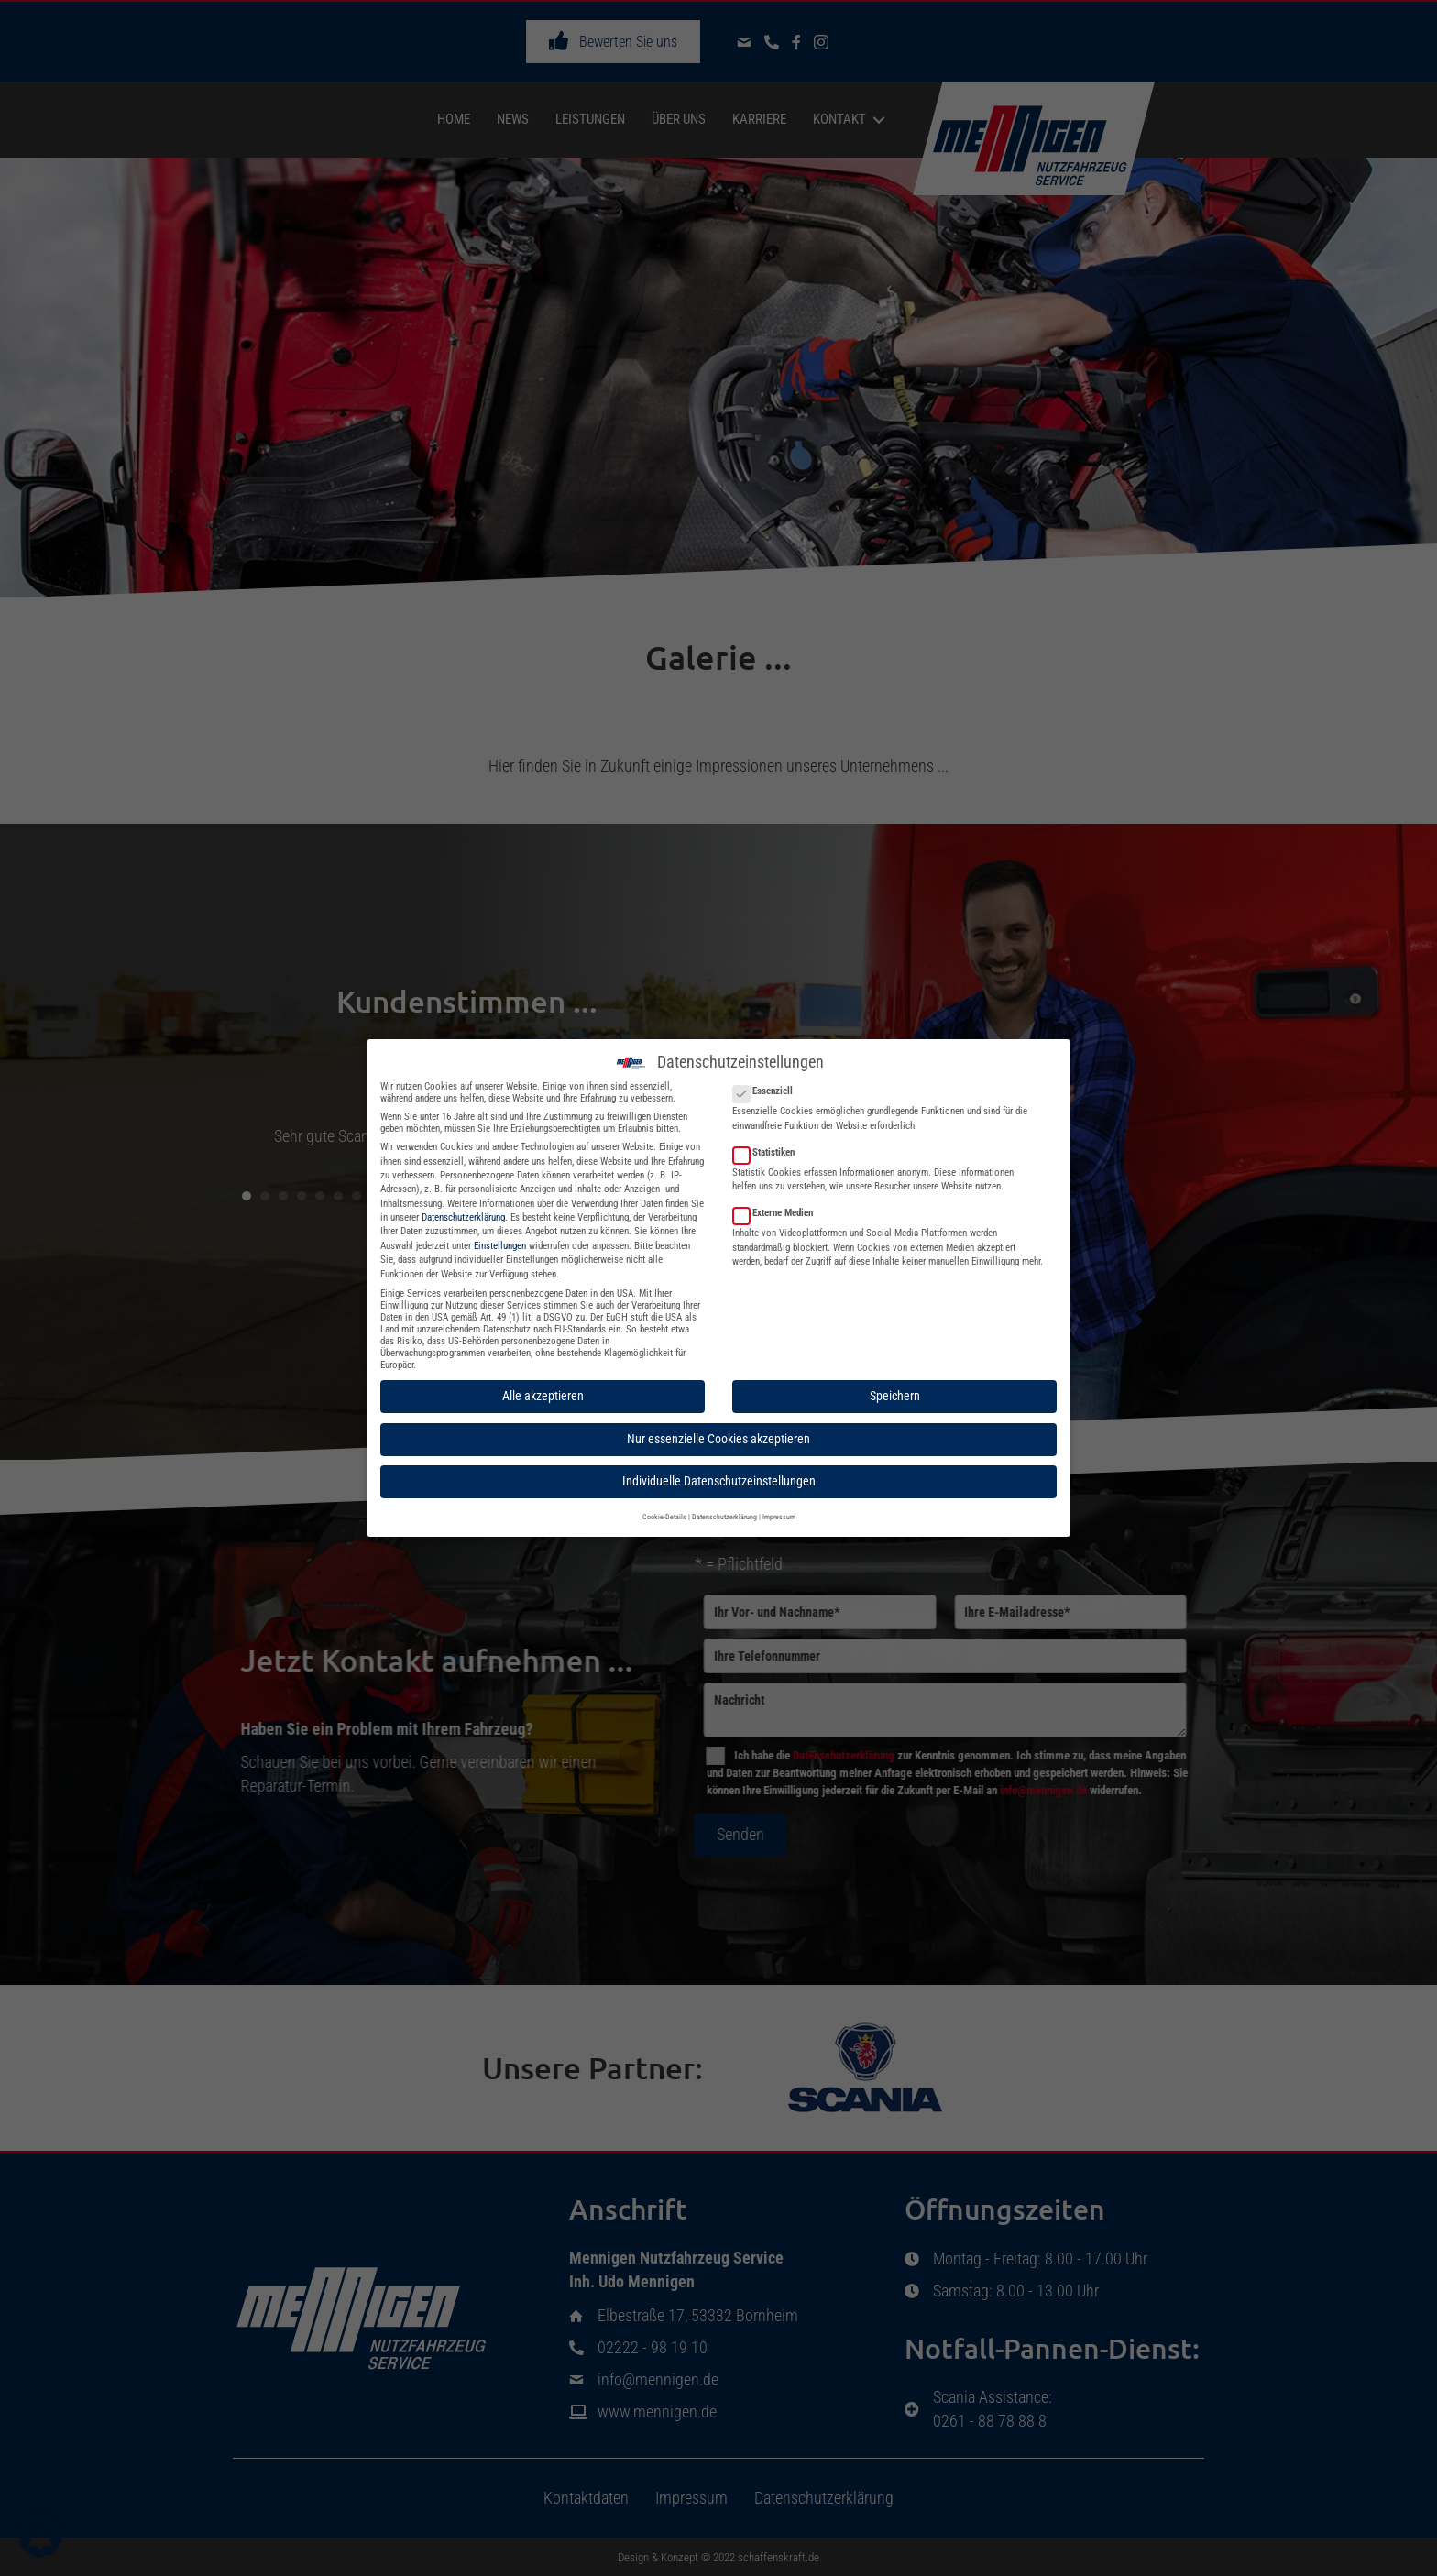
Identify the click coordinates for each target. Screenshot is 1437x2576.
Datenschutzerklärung (463, 1203)
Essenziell (768, 1077)
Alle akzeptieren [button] (543, 1382)
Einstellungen (500, 1231)
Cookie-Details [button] (664, 1502)
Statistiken (769, 1138)
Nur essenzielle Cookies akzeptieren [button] (718, 1424)
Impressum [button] (778, 1502)
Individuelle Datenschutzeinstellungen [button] (719, 1467)
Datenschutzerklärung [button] (724, 1502)
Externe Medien (778, 1198)
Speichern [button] (895, 1382)
